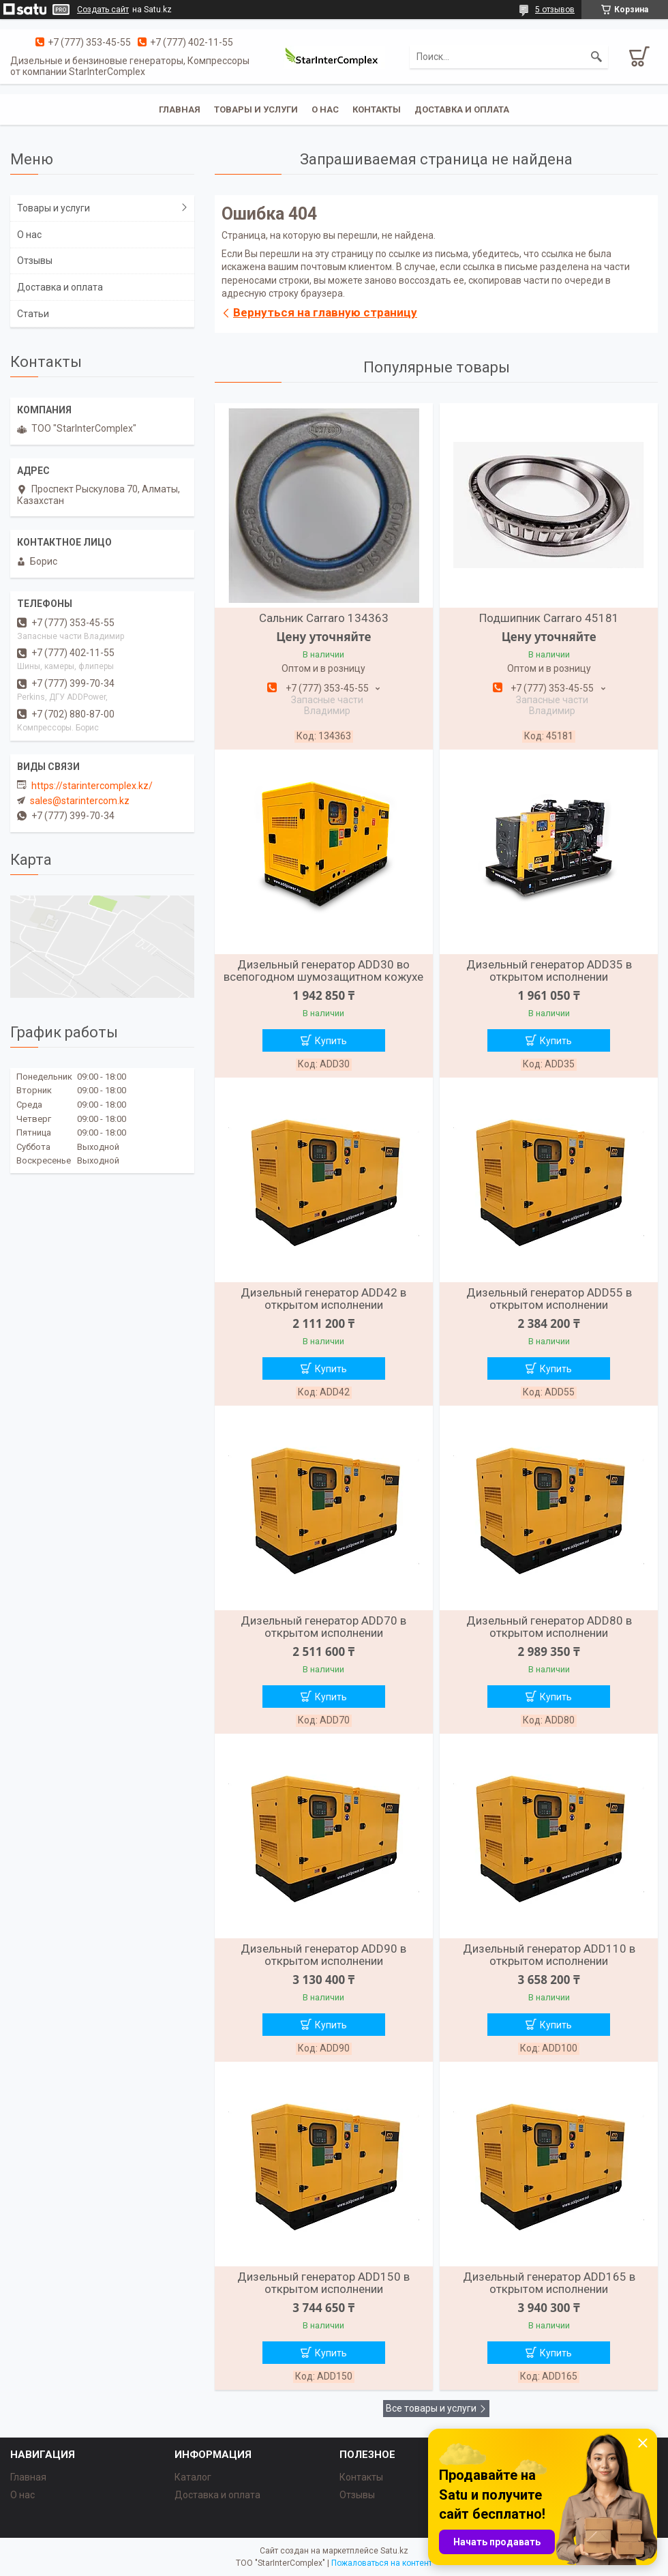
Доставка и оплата (461, 109)
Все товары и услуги (431, 2408)
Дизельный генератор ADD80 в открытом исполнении (549, 1626)
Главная (179, 109)
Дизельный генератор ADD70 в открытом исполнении (323, 1626)
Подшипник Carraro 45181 (549, 618)
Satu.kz (394, 2551)
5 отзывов (555, 9)
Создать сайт (103, 9)
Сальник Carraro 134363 (324, 618)
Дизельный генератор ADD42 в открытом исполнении (323, 1298)
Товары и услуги (256, 109)
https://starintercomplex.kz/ (92, 785)
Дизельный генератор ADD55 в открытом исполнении (549, 1298)
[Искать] (596, 57)
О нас (325, 109)
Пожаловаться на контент (381, 2563)
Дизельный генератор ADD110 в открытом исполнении (549, 1954)
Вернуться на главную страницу (325, 312)
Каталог (192, 2477)
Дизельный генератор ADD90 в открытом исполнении (323, 1954)
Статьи (33, 313)
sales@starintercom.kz (80, 800)
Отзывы (34, 260)
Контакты (376, 109)
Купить (331, 1040)
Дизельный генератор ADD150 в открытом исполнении (323, 2282)
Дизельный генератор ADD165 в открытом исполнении (549, 2282)
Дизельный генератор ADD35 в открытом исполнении (549, 970)
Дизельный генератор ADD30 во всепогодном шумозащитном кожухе (323, 970)
